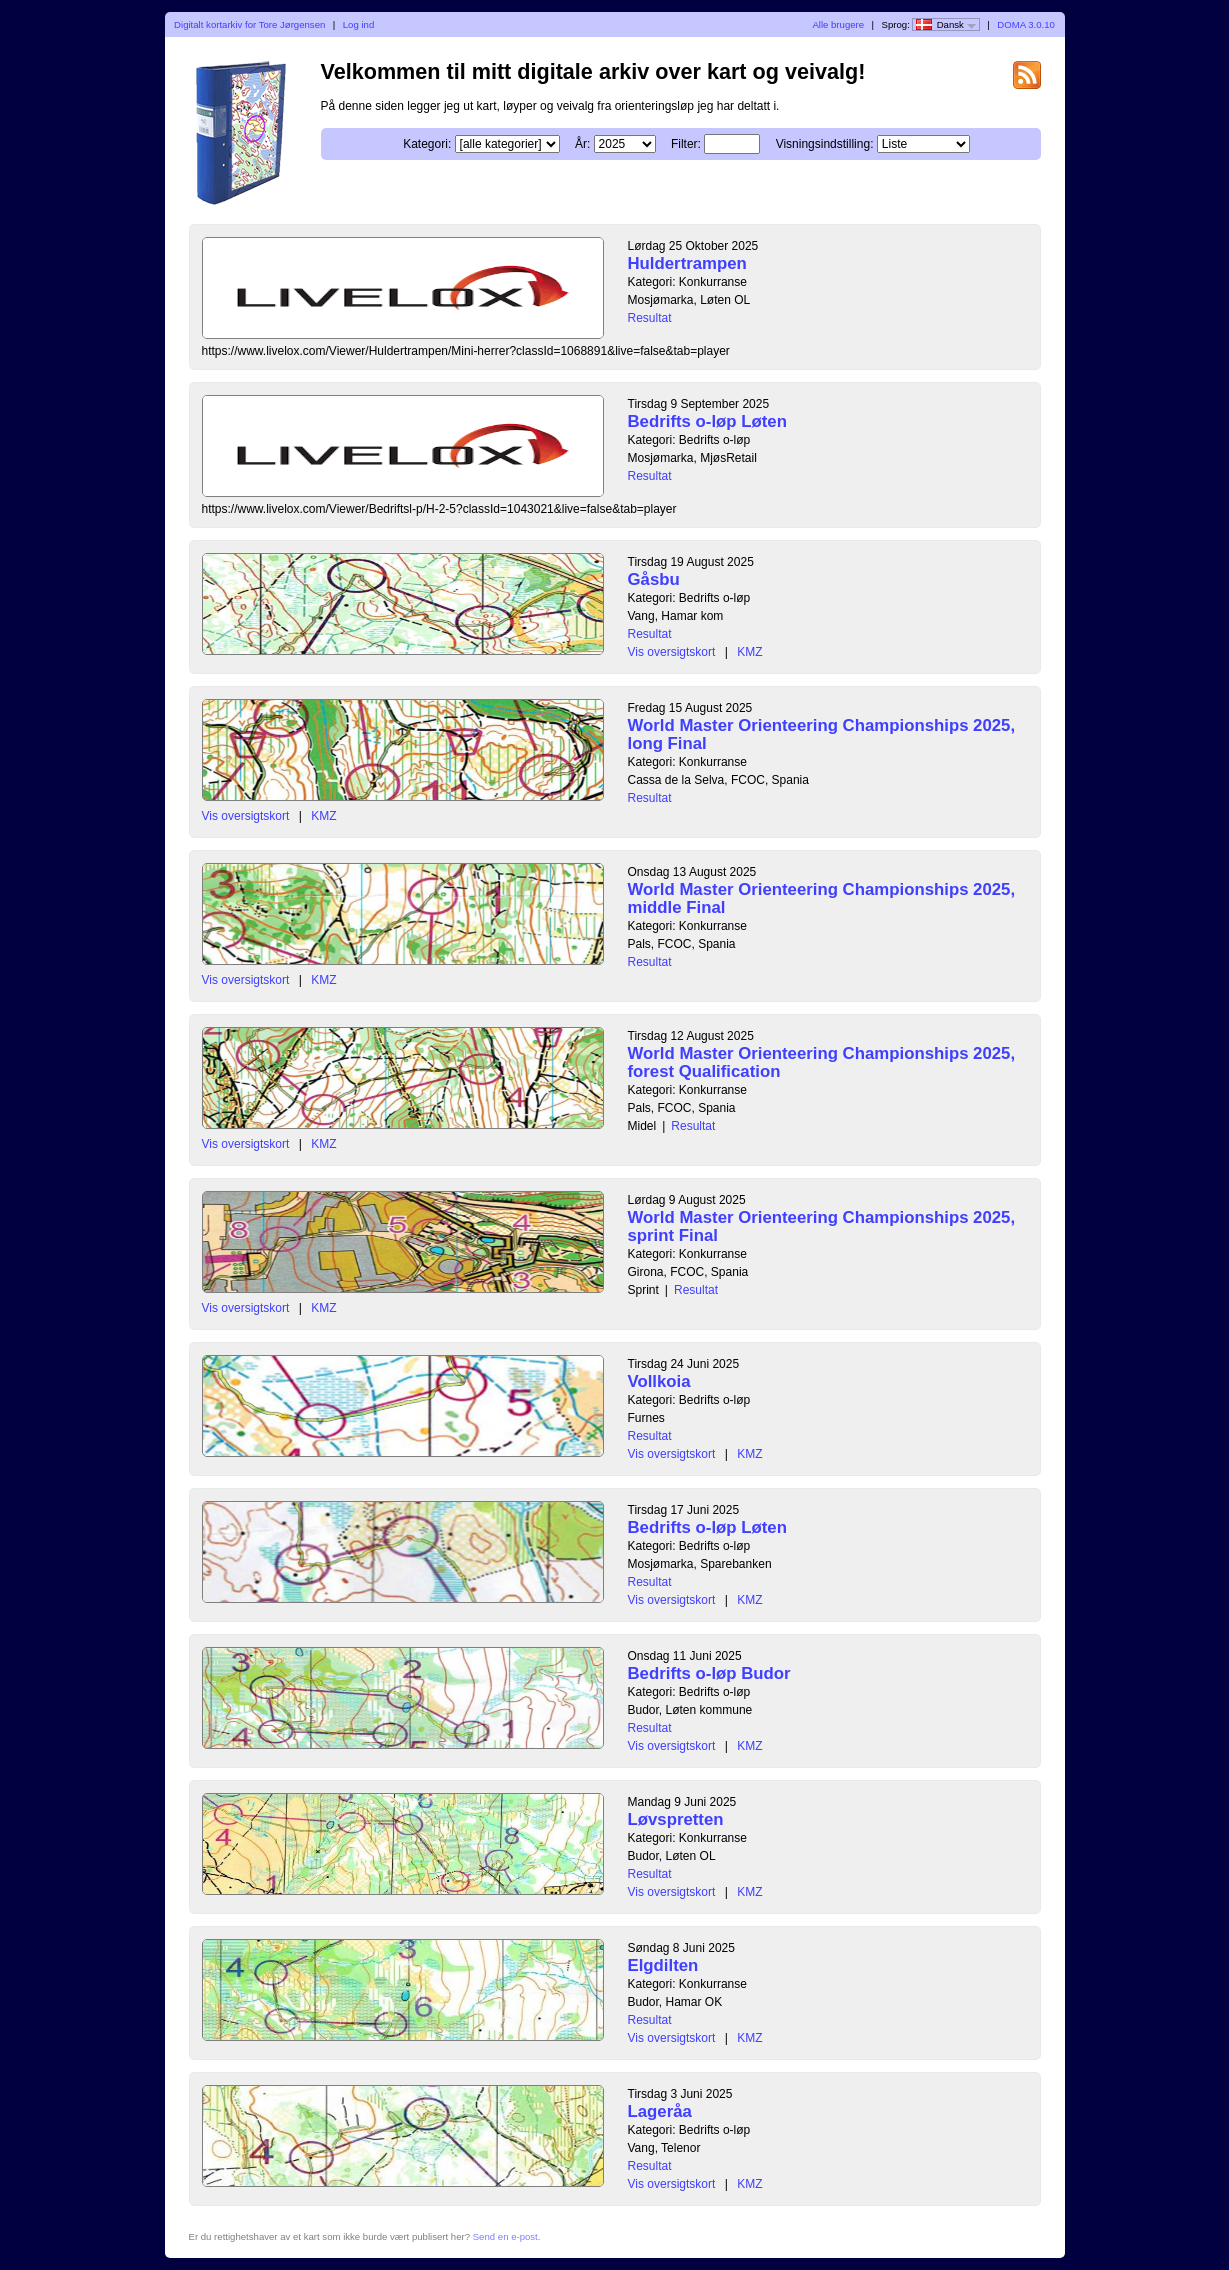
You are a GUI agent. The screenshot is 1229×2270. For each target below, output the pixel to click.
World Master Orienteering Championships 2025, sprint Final (822, 1226)
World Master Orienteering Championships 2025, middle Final (822, 898)
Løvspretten (676, 1819)
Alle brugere (838, 24)
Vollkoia (659, 1381)
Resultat (650, 318)
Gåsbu (654, 579)
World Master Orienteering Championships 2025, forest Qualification (822, 1062)
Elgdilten (663, 1965)
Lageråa (660, 2111)
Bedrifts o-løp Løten (707, 421)
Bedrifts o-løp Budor (709, 1673)
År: (582, 144)
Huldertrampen (687, 263)
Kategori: (427, 144)
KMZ (749, 652)
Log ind (358, 24)
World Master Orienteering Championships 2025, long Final (822, 734)
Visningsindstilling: (825, 144)
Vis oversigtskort (672, 652)
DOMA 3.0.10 (1026, 24)
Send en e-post (505, 2236)
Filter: (686, 144)
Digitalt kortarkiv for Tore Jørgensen (249, 24)
